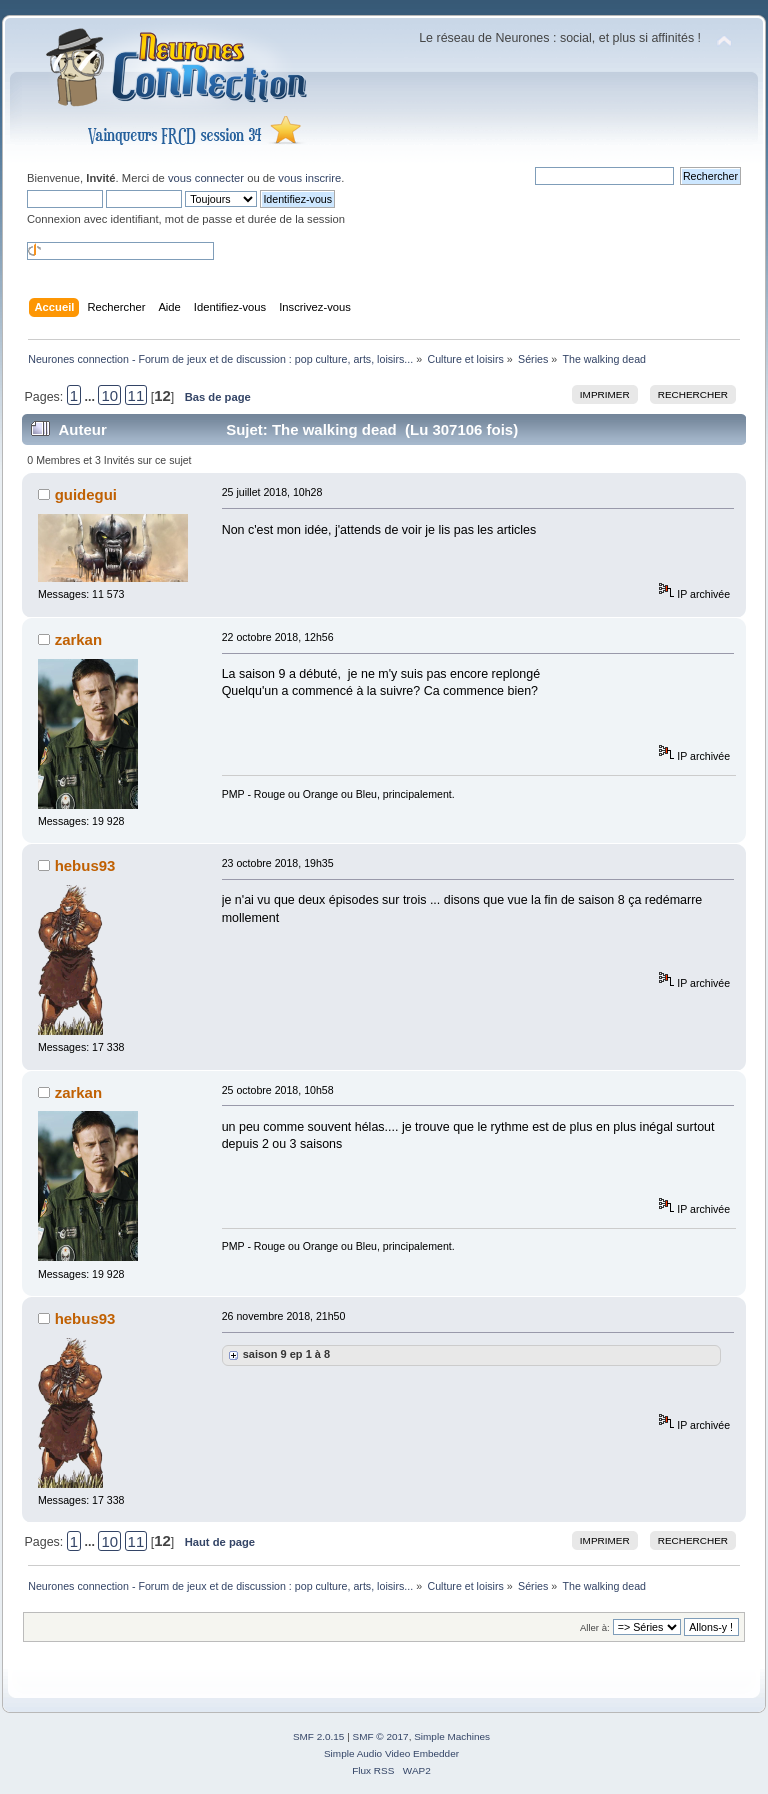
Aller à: (595, 1627)
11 (136, 395)
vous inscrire (309, 178)
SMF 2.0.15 (319, 1736)
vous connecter (206, 178)
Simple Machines (452, 1736)
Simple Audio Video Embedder (391, 1753)
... (92, 397)
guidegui (86, 494)
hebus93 (85, 865)
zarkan (78, 639)
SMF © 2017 (381, 1736)
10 (109, 395)
